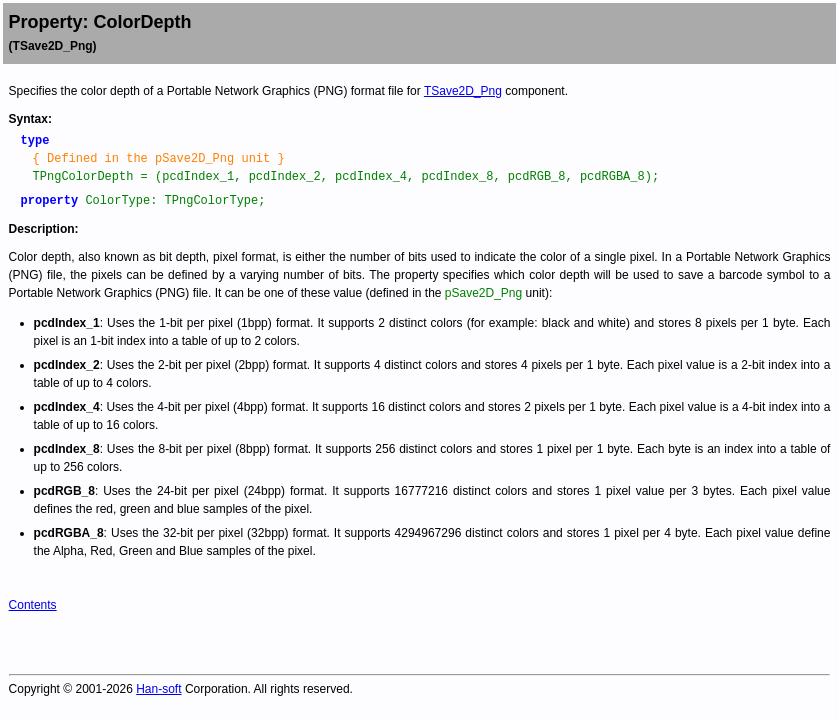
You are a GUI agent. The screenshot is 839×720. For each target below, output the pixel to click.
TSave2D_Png (463, 91)
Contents (33, 605)
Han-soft (158, 689)
